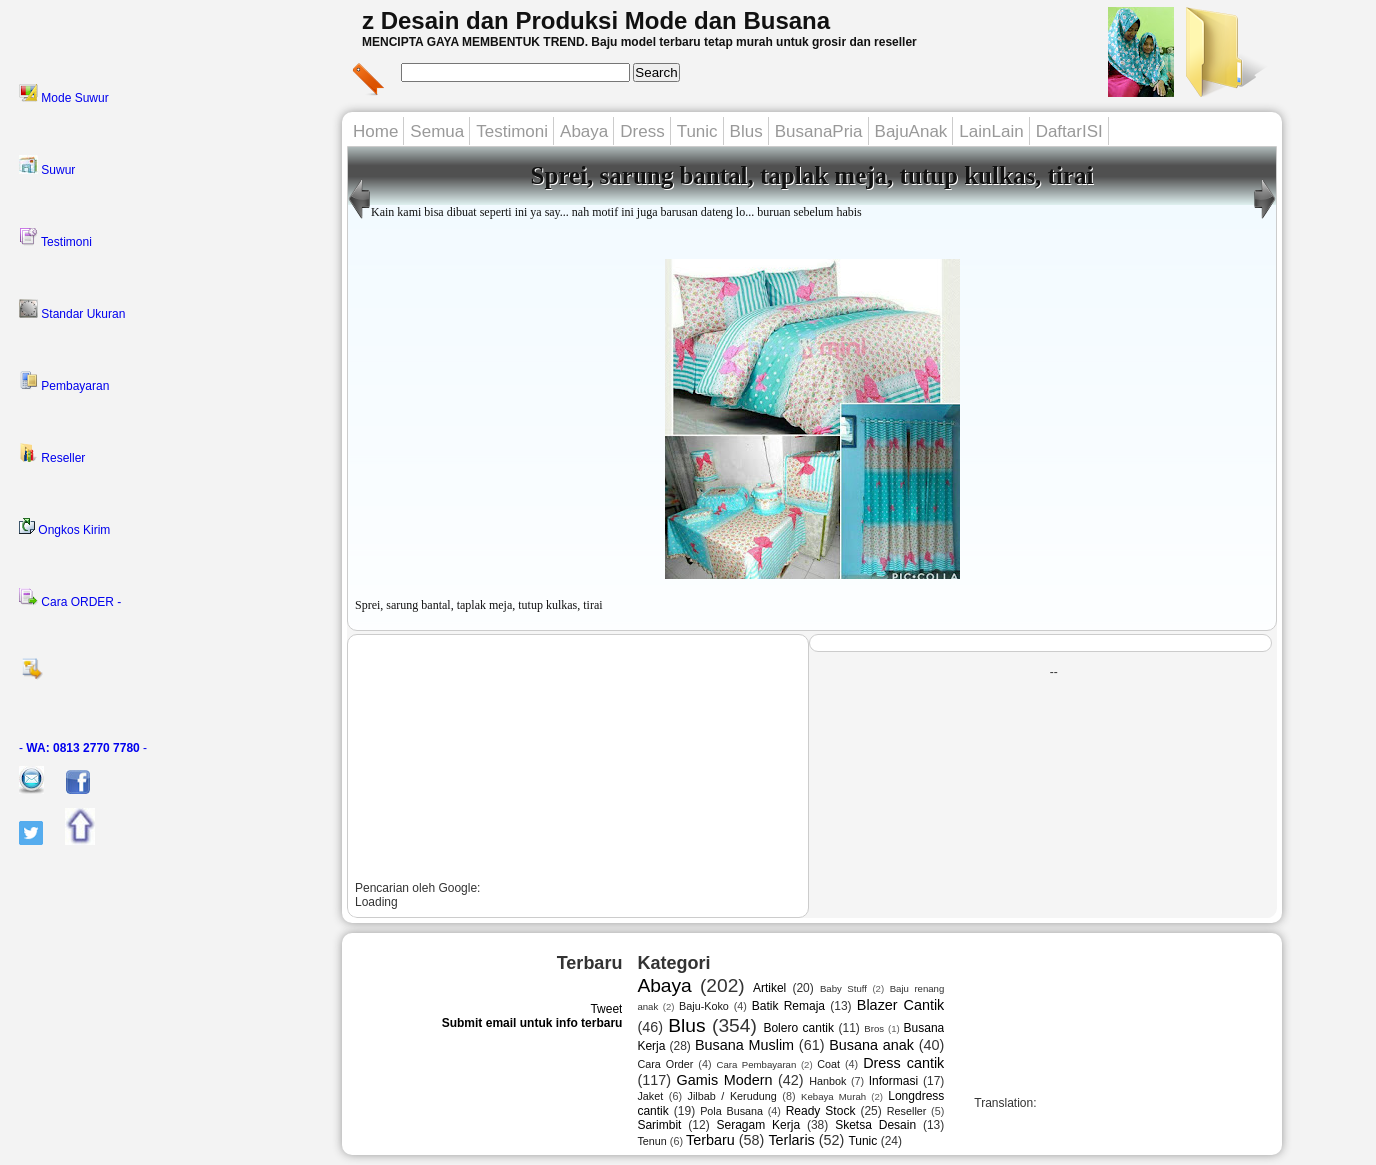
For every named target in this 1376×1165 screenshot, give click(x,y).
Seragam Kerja (759, 1125)
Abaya (584, 131)
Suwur (47, 166)
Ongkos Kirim (64, 527)
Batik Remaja (788, 1006)
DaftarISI (1069, 131)
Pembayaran (64, 382)
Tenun (651, 1141)
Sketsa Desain (875, 1125)
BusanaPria (819, 131)
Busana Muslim (744, 1045)
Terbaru (710, 1140)
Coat (828, 1064)
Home (375, 131)
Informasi (893, 1081)
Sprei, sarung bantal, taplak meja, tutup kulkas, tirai (812, 175)
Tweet (606, 1009)
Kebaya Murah (833, 1096)
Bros (874, 1028)
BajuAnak (911, 131)
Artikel (769, 988)
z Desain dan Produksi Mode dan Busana (596, 20)
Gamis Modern (725, 1080)
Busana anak (871, 1045)
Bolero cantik (798, 1028)
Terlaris (791, 1140)
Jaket (650, 1096)
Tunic (697, 131)
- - (83, 748)
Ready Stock (821, 1111)
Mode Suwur (64, 94)
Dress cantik (903, 1063)
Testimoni (55, 238)
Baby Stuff (843, 988)
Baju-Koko (704, 1006)
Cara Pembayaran (756, 1064)
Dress (642, 131)
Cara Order (665, 1064)
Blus (746, 131)
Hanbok (827, 1081)
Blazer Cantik (900, 1005)
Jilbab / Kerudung (732, 1096)
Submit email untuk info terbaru (532, 1023)
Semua (437, 131)
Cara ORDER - (70, 598)
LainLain (991, 131)
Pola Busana (731, 1111)
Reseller (52, 454)
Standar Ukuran (72, 310)
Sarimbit (659, 1125)
